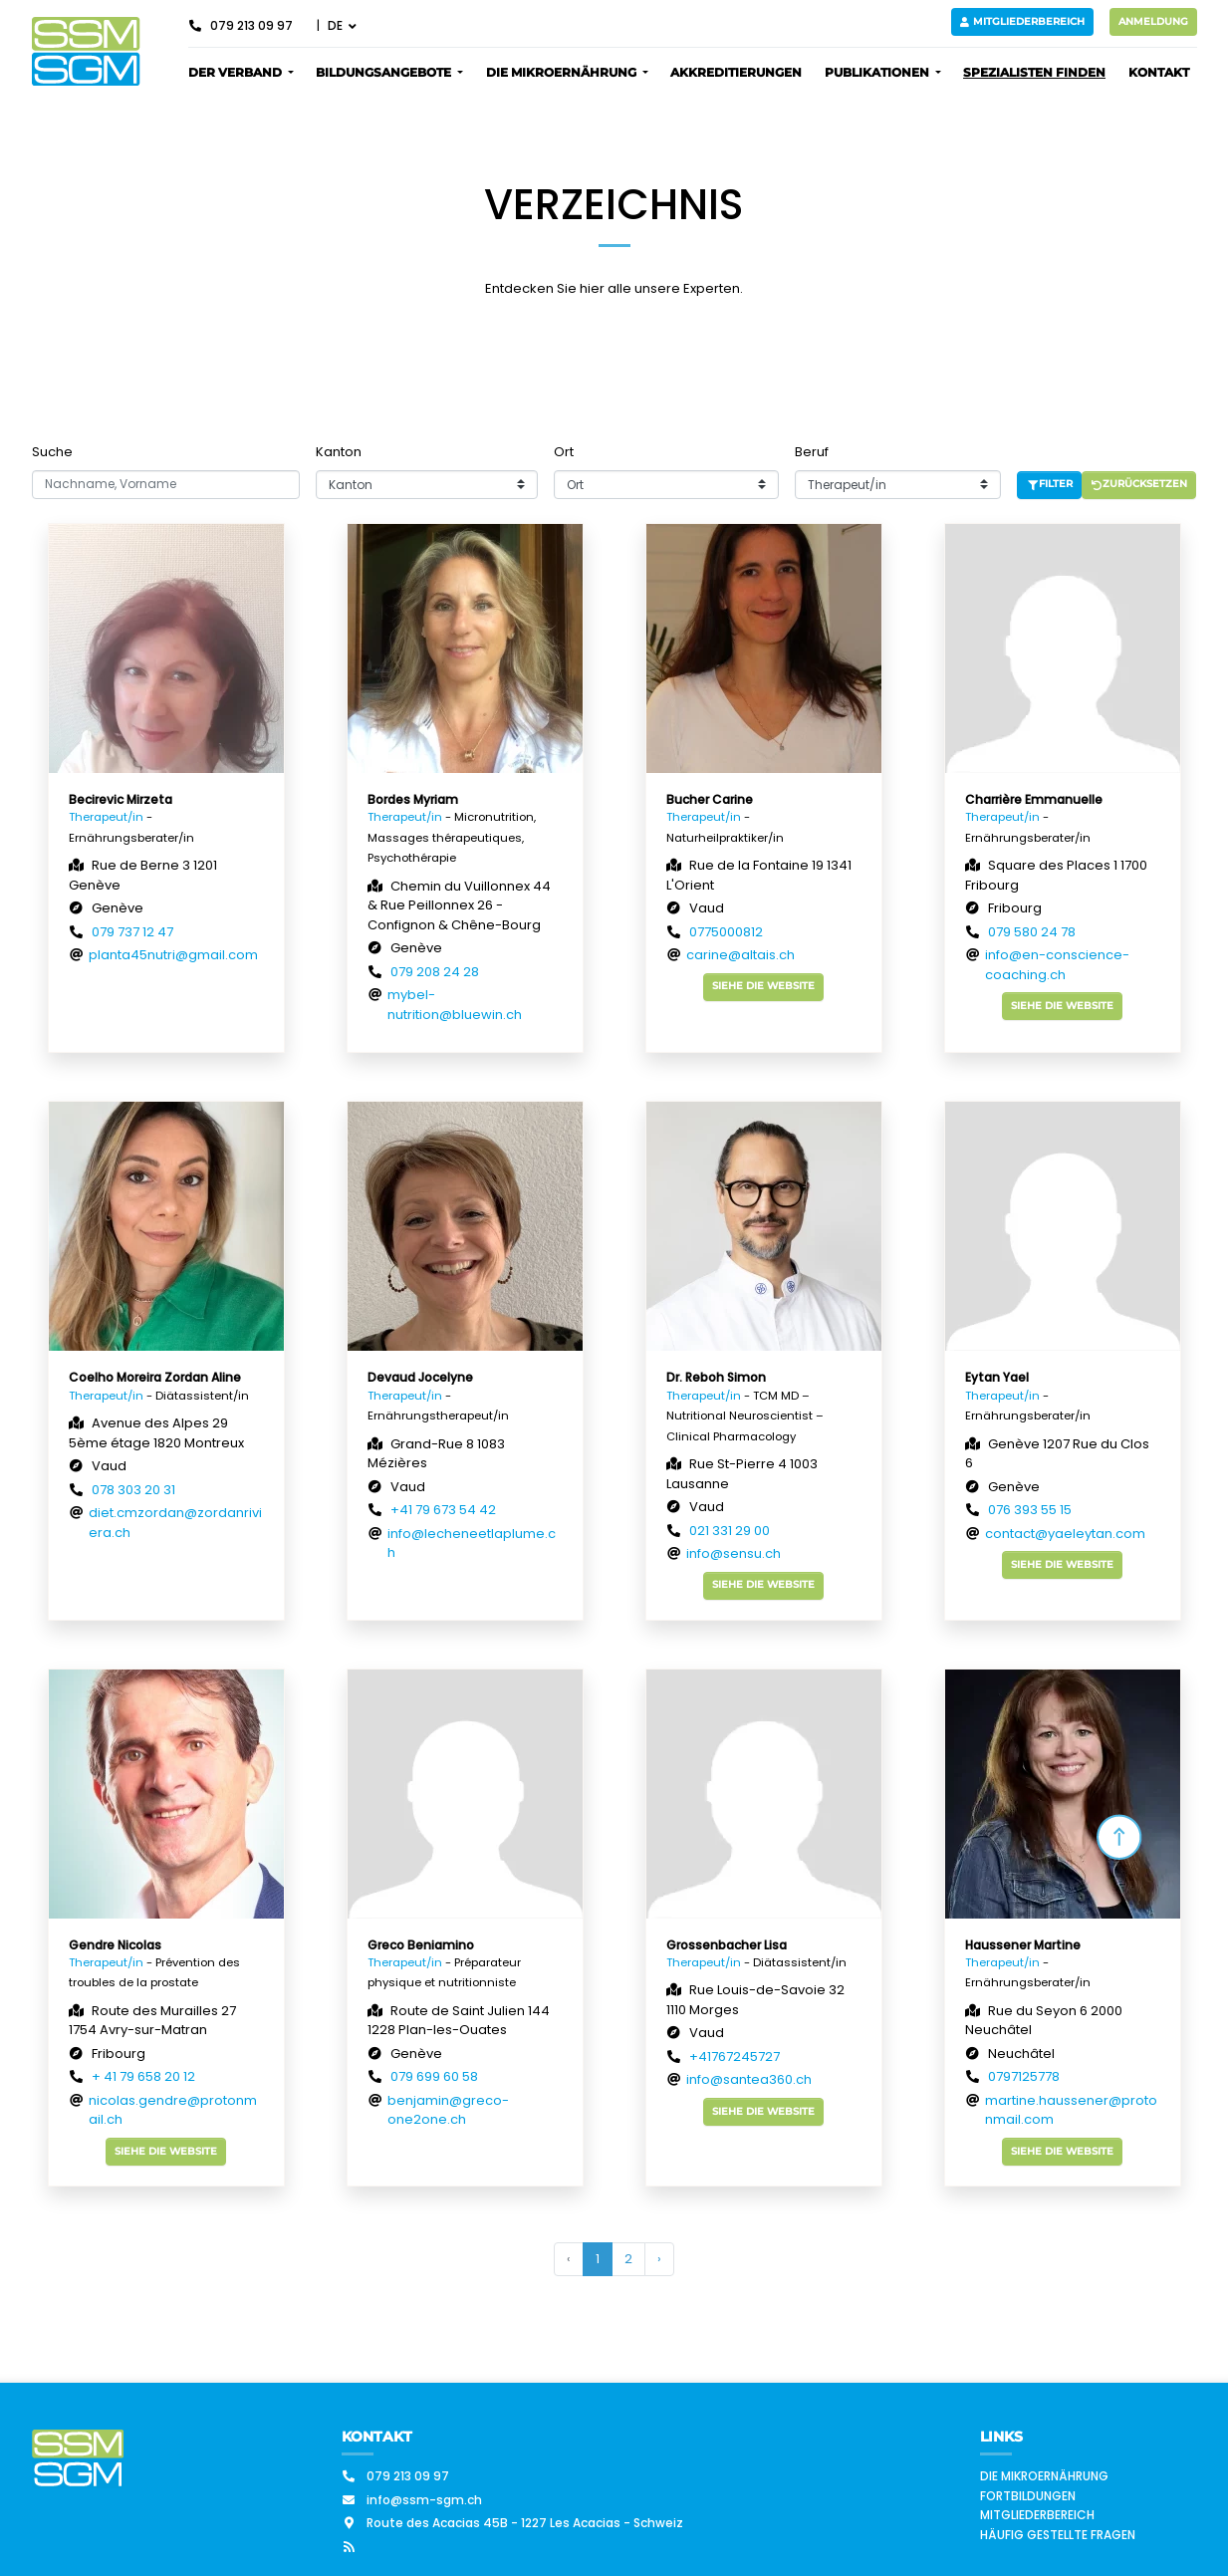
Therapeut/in (106, 817)
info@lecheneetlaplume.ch (471, 1543)
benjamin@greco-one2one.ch (448, 2110)
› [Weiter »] (659, 2258)
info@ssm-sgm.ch (412, 2499)
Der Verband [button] (236, 72)
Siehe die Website (763, 985)
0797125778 (1024, 2076)
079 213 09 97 (240, 25)
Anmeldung (1153, 21)
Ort (564, 451)
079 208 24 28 (434, 971)
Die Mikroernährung (1044, 2475)
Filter (1049, 483)
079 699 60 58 (434, 2076)
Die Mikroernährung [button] (562, 72)
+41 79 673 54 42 (443, 1509)
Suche (52, 451)
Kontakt (1158, 72)
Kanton (339, 451)
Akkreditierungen (736, 72)
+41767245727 (734, 2056)
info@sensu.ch (733, 1553)
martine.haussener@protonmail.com (1071, 2110)
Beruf (812, 451)
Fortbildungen (1028, 2495)
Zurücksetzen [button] (1139, 483)
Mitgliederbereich (1022, 21)
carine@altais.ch (740, 954)
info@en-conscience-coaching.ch (1057, 964)
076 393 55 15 (1030, 1509)
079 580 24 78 (1032, 931)
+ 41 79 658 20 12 (143, 2076)
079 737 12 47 (132, 931)
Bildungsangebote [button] (385, 72)
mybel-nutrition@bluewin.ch (454, 1004)
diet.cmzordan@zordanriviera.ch (175, 1522)
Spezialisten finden (1034, 72)
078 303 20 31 (133, 1489)
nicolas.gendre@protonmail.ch (173, 2110)
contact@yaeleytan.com (1065, 1533)
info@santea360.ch (749, 2079)
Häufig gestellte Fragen (1057, 2534)
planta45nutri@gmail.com (173, 954)
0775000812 (726, 931)
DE (337, 25)
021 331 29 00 (729, 1530)
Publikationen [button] (878, 72)
